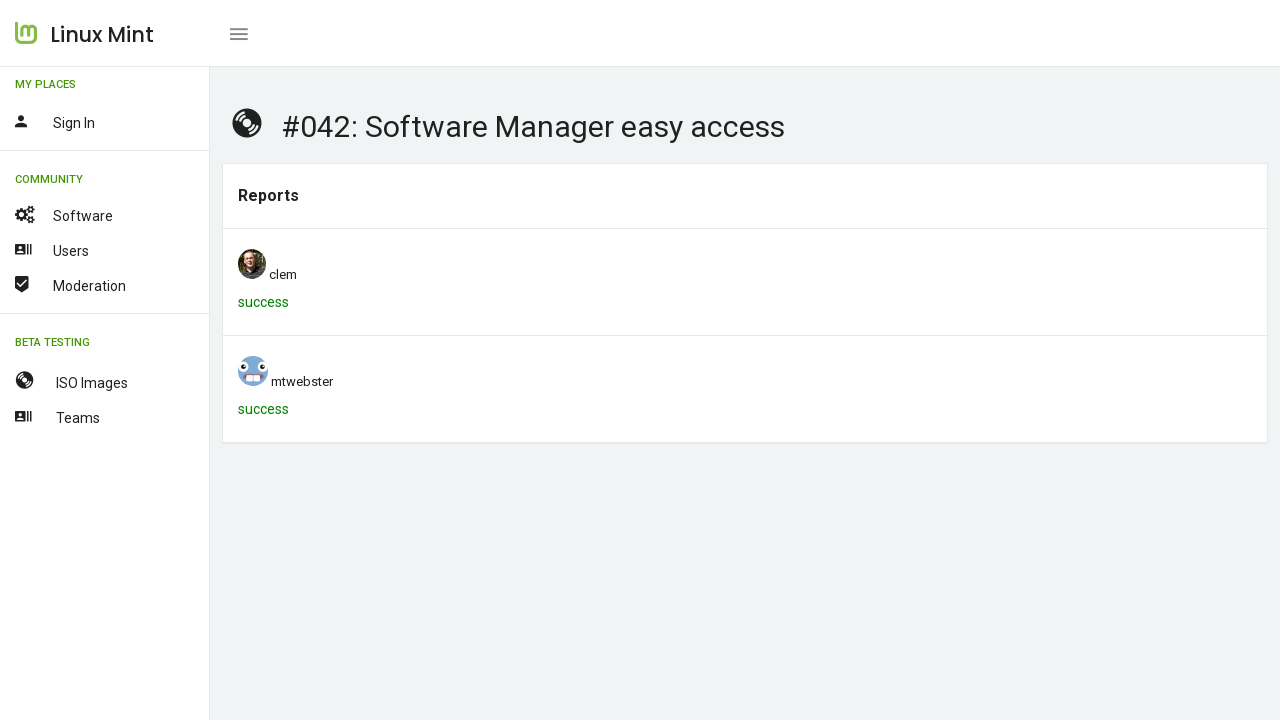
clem (283, 274)
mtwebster (302, 381)
